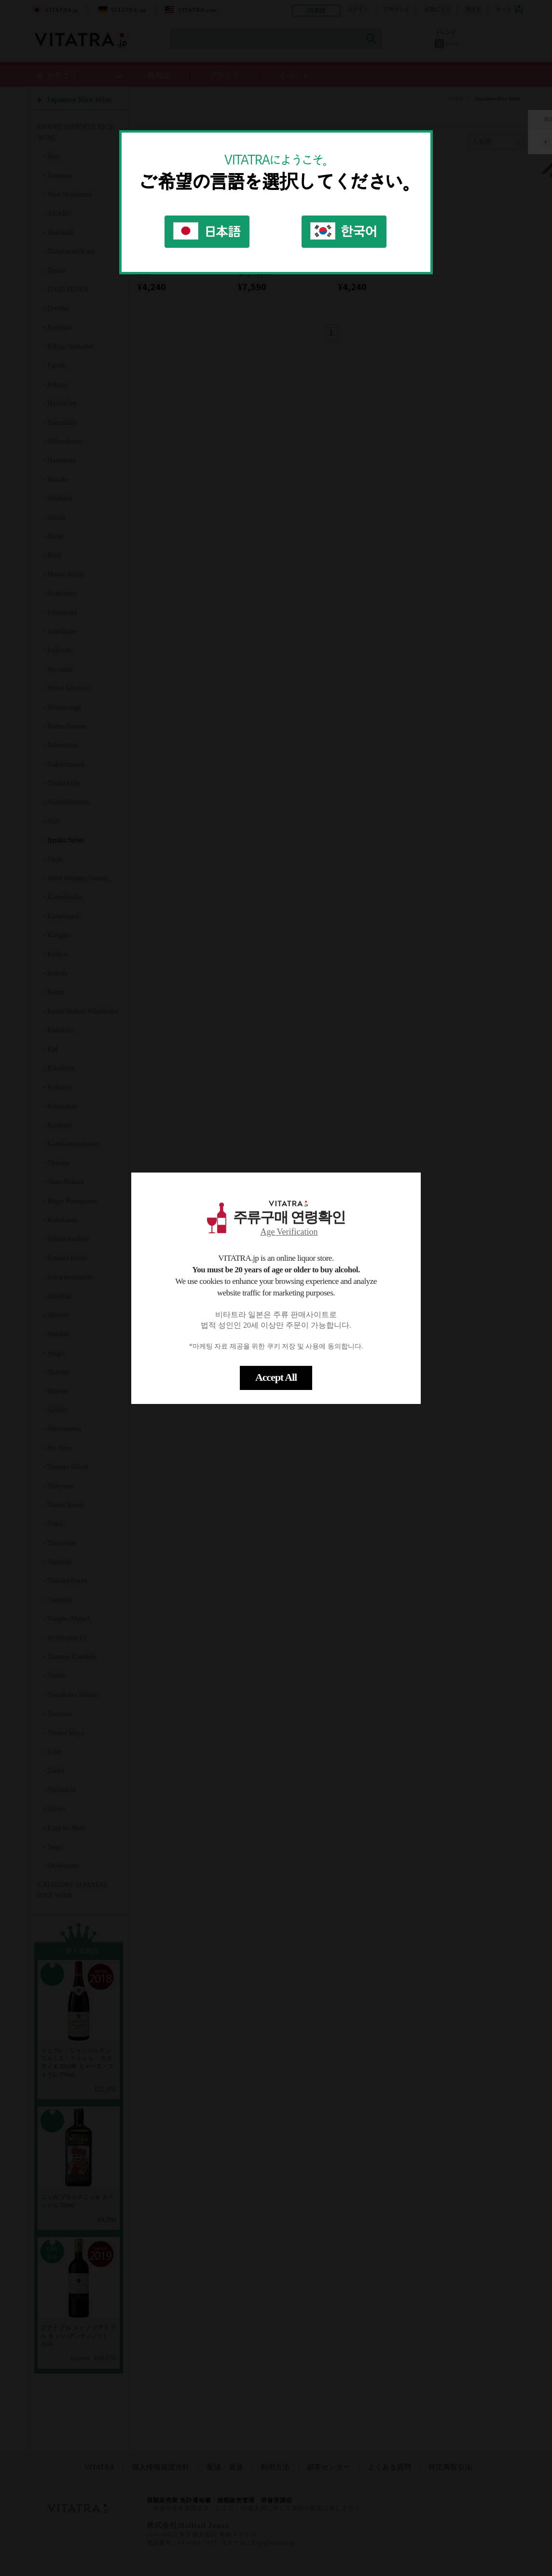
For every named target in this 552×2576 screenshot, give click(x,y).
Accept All (276, 1377)
